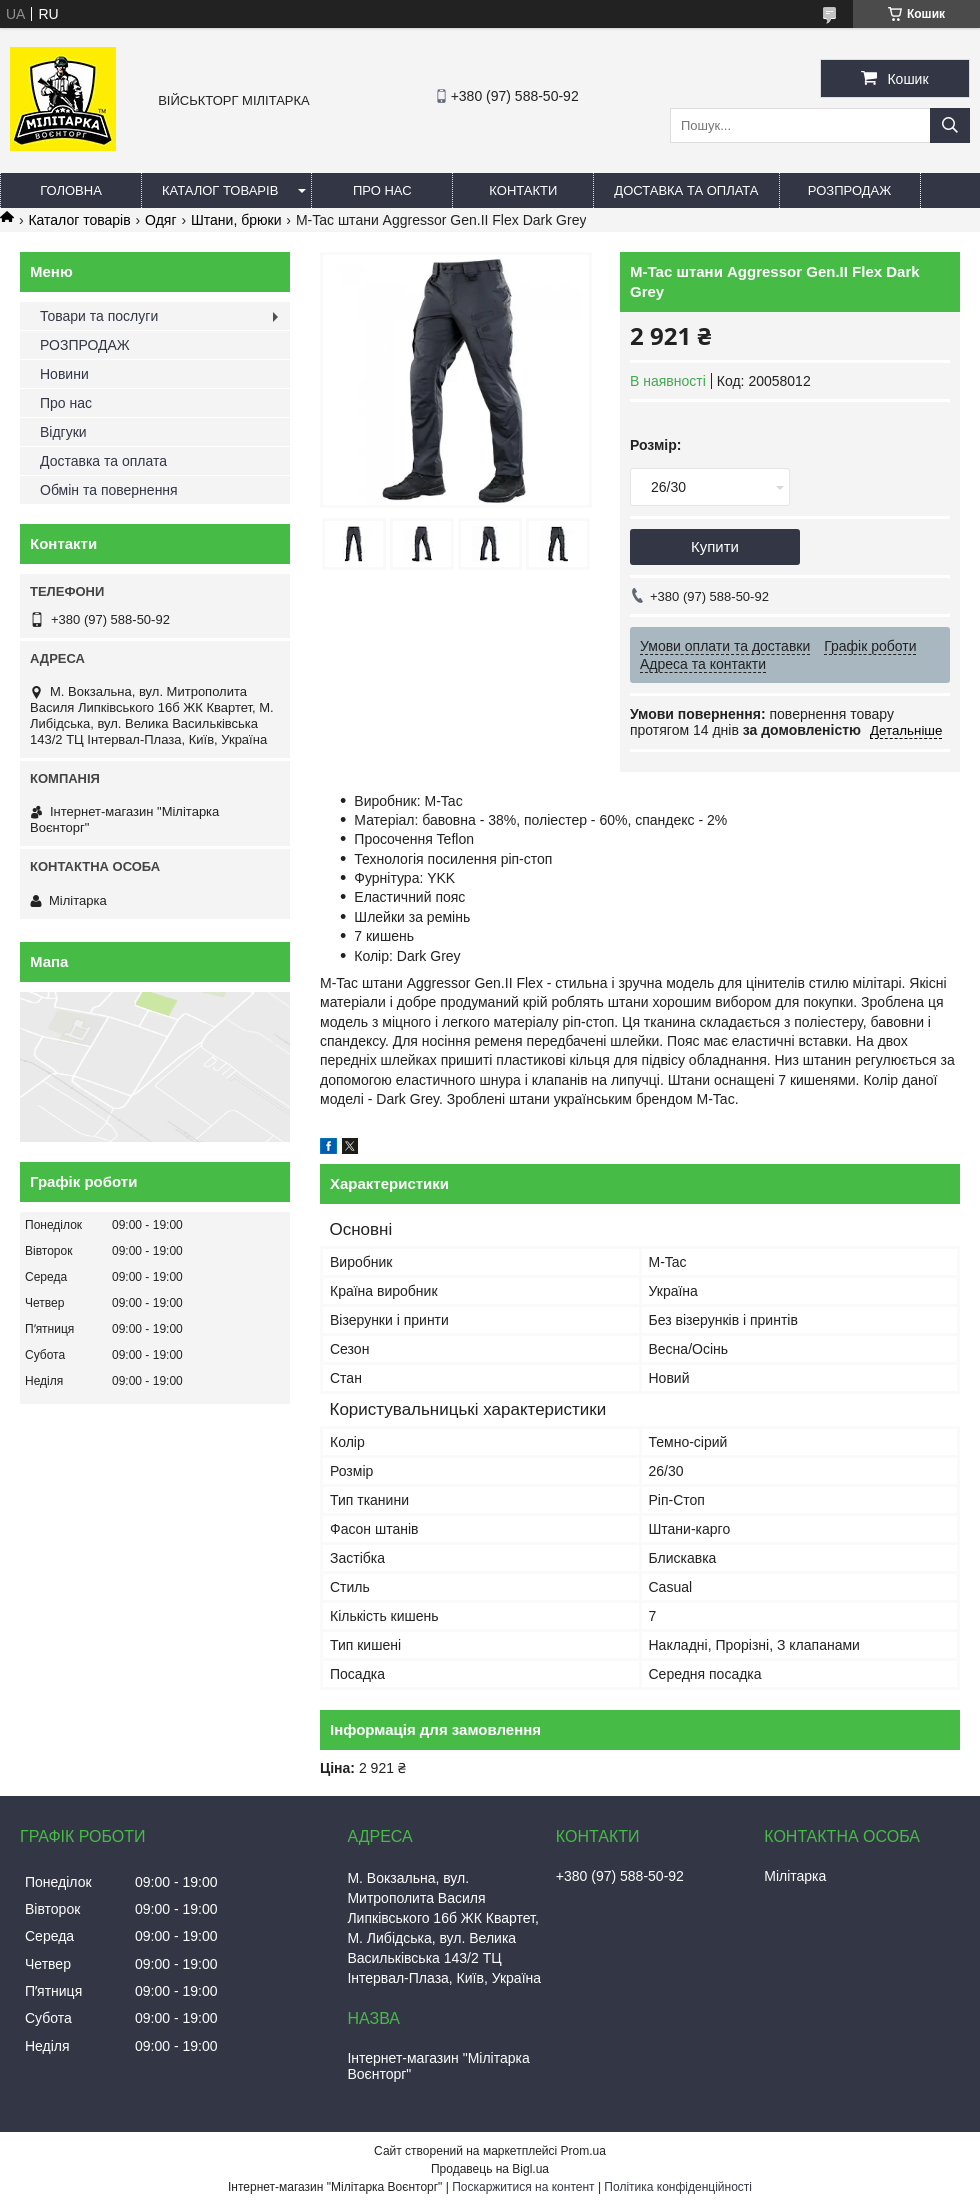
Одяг (160, 220)
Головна (71, 190)
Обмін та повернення (109, 490)
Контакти (523, 190)
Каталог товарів (220, 190)
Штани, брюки (236, 220)
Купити (715, 546)
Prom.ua (583, 2151)
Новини (64, 374)
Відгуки (63, 432)
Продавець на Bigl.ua (490, 2169)
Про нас (382, 190)
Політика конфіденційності (678, 2187)
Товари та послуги (99, 316)
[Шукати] (950, 125)
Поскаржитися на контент (523, 2187)
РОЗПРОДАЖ (849, 190)
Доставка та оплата (686, 190)
